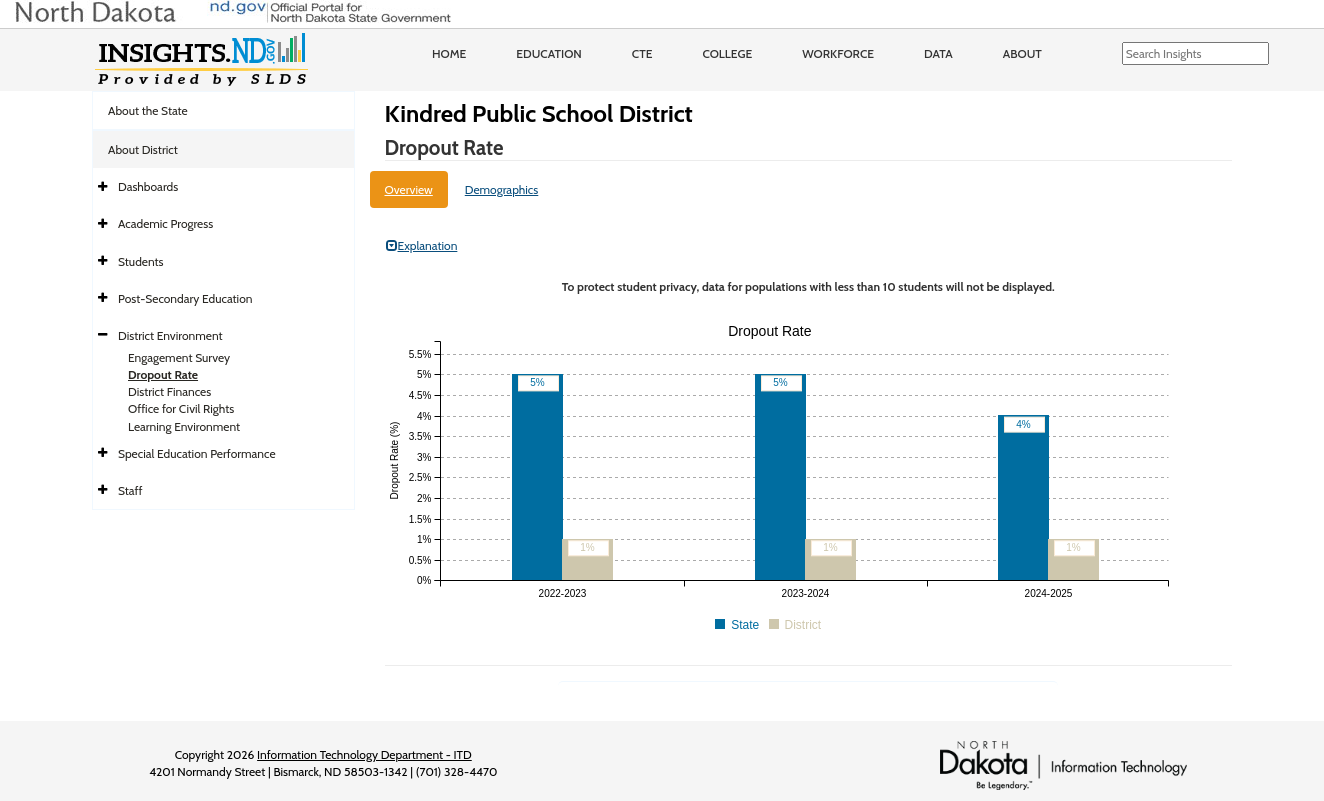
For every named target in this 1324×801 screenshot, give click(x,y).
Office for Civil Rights (181, 408)
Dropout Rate (163, 374)
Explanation (422, 245)
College (727, 53)
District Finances (169, 391)
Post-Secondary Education (185, 298)
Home (449, 53)
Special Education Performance (197, 453)
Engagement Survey (179, 357)
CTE (642, 53)
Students (141, 261)
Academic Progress (165, 223)
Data (938, 53)
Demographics (502, 189)
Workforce (838, 53)
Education (549, 53)
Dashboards (148, 186)
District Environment (170, 335)
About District (143, 149)
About (1022, 53)
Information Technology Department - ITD (364, 754)
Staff (130, 490)
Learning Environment (184, 426)
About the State (148, 110)
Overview (409, 189)
